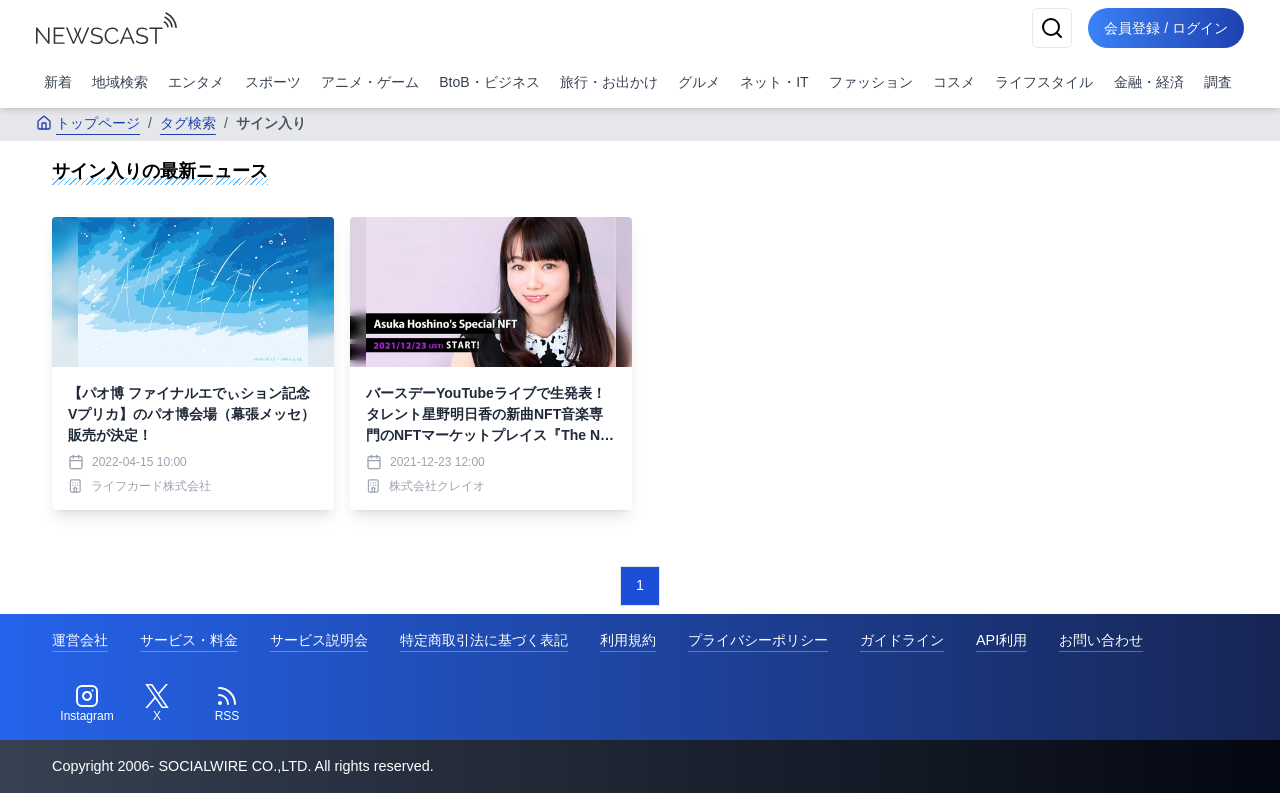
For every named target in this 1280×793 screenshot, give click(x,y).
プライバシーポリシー (758, 640)
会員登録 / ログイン (1166, 28)
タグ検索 (188, 123)
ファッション (871, 82)
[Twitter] (157, 704)
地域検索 (120, 82)
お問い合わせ (1101, 640)
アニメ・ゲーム (370, 82)
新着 (58, 82)
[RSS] (227, 704)
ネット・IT (774, 82)
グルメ (699, 82)
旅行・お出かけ (609, 82)
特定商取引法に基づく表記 (484, 640)
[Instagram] (87, 704)
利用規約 (628, 640)
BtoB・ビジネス (489, 82)
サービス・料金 (189, 640)
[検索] (1052, 28)
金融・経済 (1149, 82)
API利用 (1001, 640)
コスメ (954, 82)
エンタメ (196, 82)
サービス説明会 (319, 640)
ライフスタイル (1044, 82)
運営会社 (80, 640)
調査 (1218, 82)
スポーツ (273, 82)
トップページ (88, 123)
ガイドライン (902, 640)
